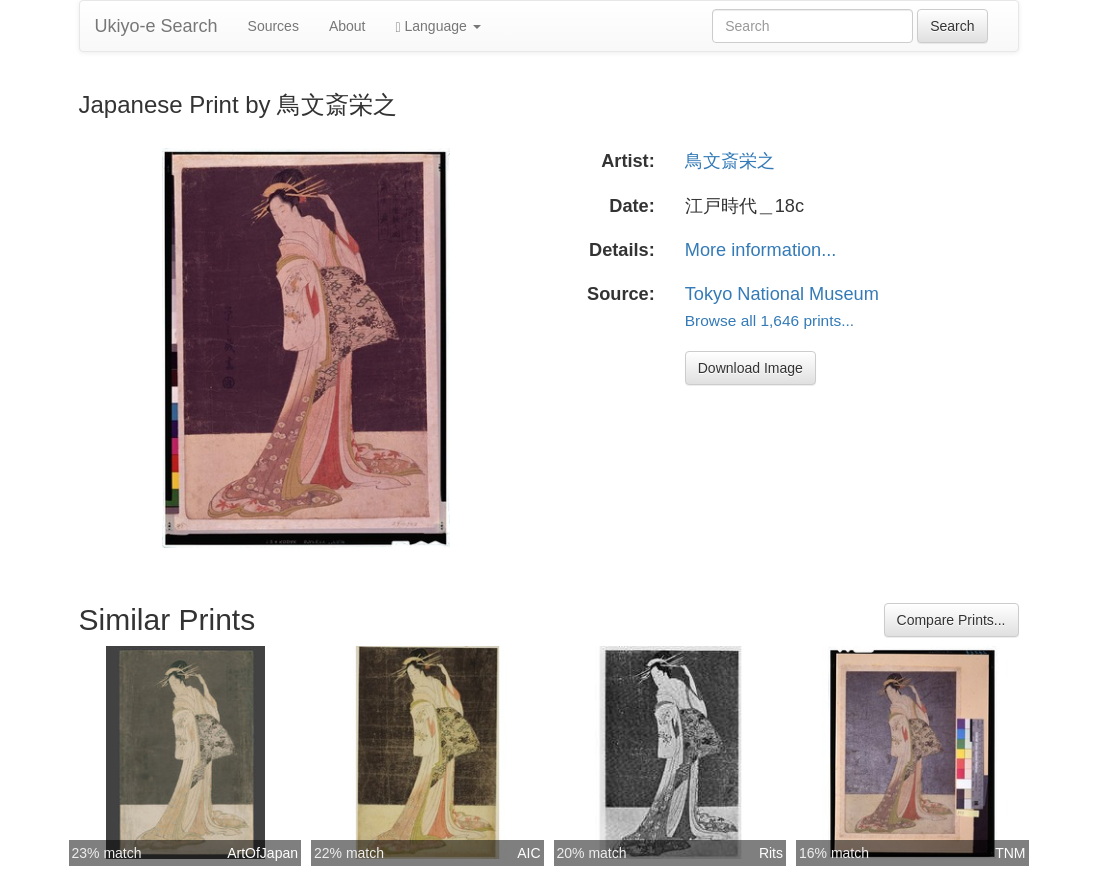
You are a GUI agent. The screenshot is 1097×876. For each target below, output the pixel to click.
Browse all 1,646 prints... (769, 320)
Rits (771, 853)
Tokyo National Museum (782, 294)
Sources (273, 26)
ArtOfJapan (262, 853)
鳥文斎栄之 (730, 161)
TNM (1010, 853)
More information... (761, 250)
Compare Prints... (951, 620)
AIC (528, 853)
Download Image (750, 368)
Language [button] (438, 26)
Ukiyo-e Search (156, 26)
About (347, 26)
